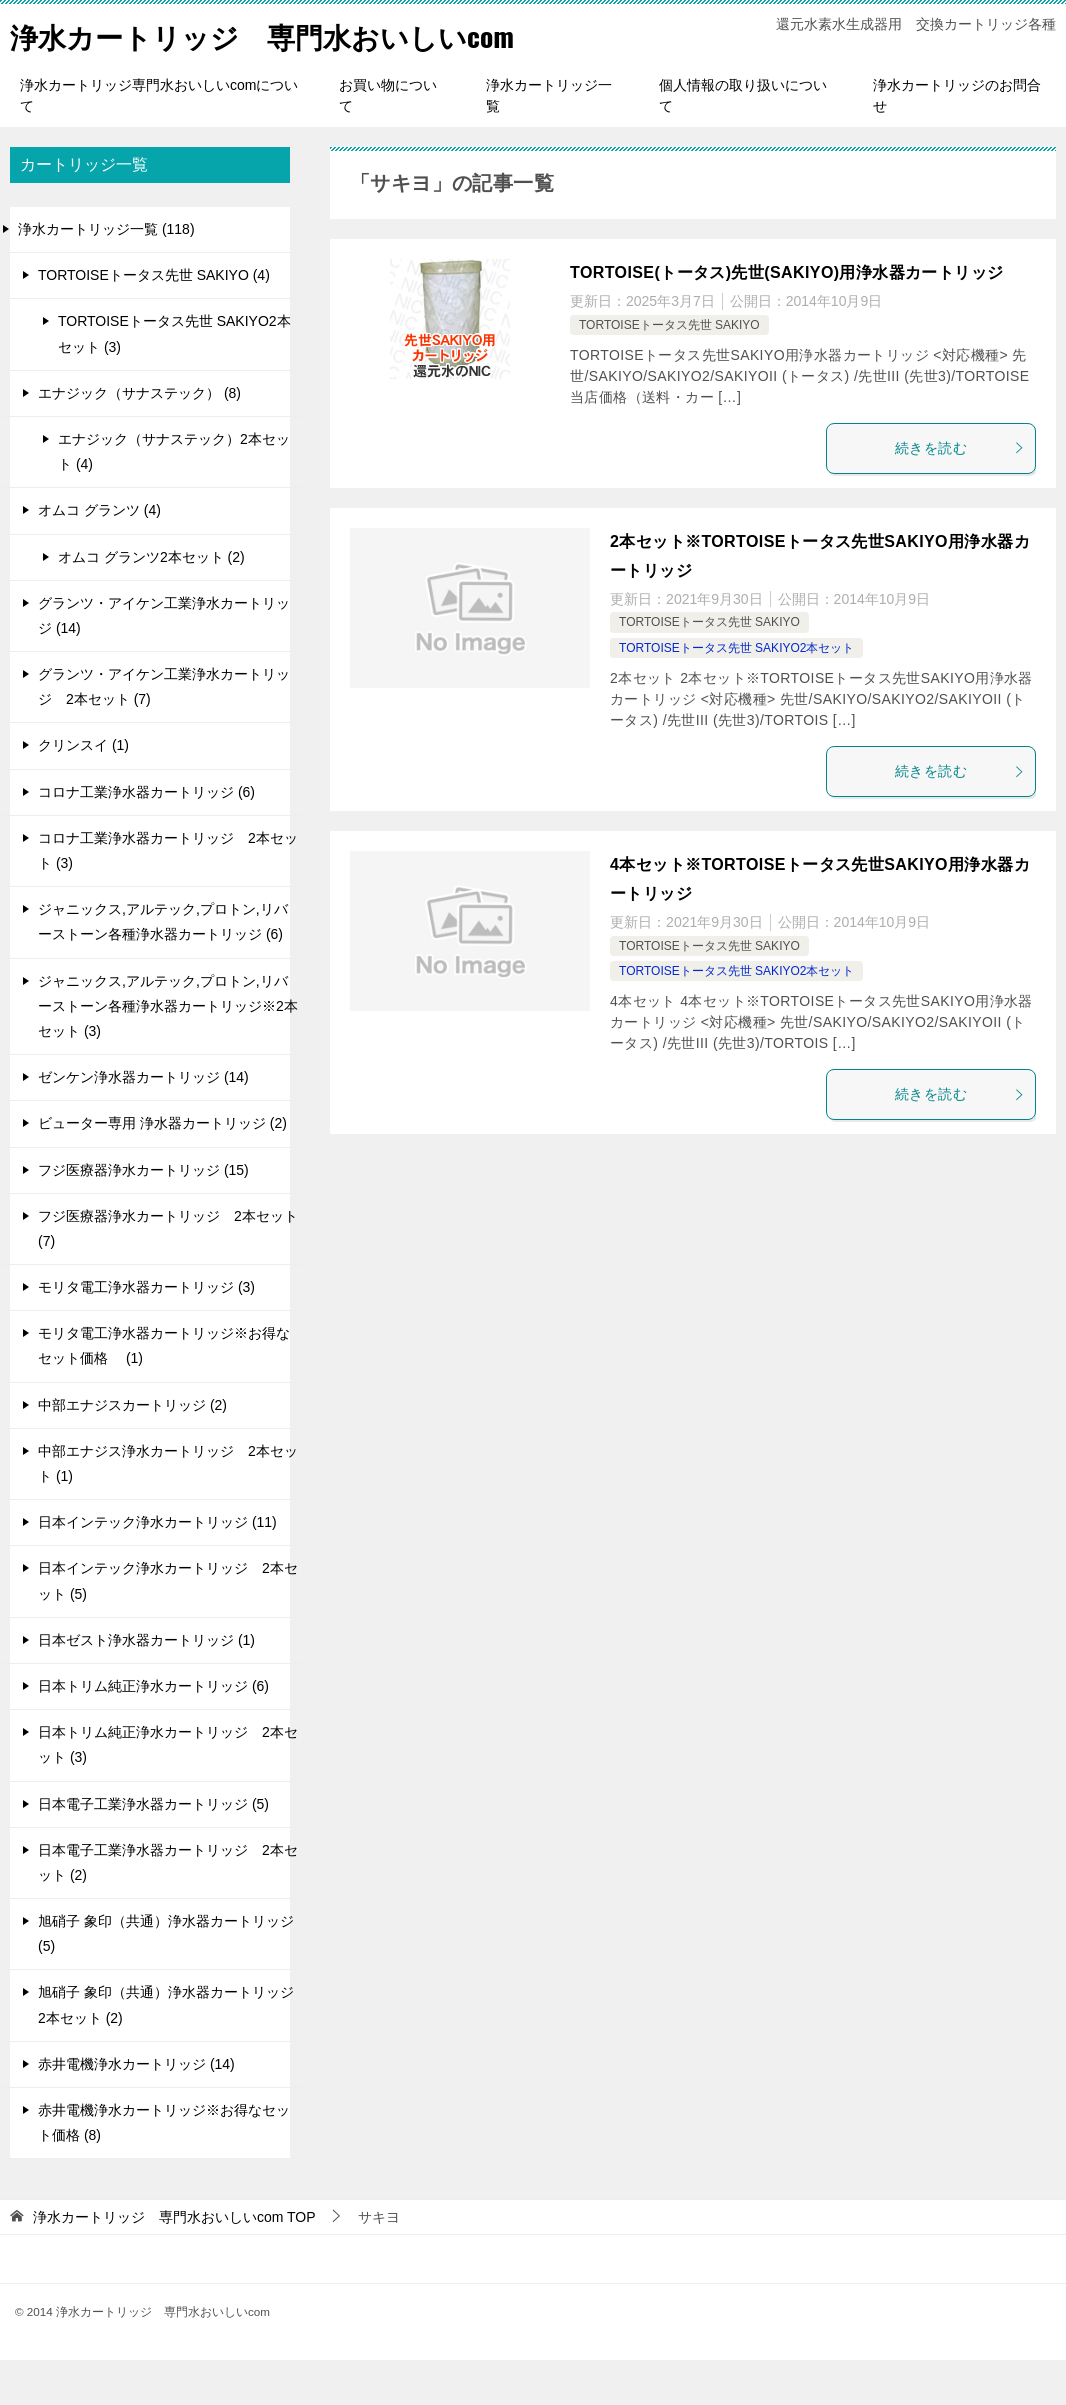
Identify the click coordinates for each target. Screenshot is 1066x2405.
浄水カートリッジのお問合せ (957, 140)
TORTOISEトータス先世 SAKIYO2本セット (736, 693)
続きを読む (960, 493)
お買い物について (388, 140)
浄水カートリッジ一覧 (549, 140)
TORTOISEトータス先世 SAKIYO (669, 370)
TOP (174, 2262)
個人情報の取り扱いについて (743, 140)
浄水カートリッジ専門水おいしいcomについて (159, 140)
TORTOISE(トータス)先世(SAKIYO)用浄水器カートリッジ (786, 317)
